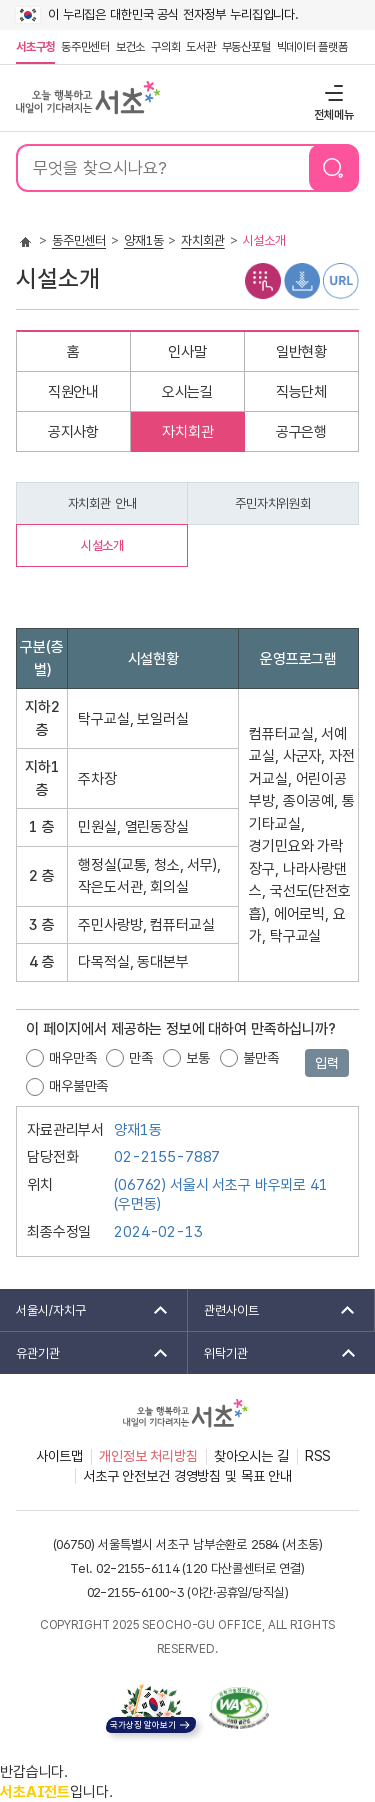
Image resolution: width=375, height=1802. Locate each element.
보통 (198, 1058)
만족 (141, 1058)
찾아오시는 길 (251, 1456)
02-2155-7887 (167, 1157)
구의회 (165, 47)
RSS (318, 1456)
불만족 (261, 1058)
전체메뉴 (331, 92)
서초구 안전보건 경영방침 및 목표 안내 (187, 1476)
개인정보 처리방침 (148, 1456)
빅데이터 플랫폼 (312, 47)
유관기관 (85, 1353)
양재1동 (143, 240)
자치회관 (202, 240)
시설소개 (102, 545)
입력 (327, 1063)
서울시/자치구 (85, 1310)
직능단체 (301, 392)
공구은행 (301, 432)
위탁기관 (274, 1353)
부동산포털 (246, 47)
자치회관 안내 (102, 503)
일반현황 (301, 352)
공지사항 (73, 432)
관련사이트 (273, 1310)
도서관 (200, 47)
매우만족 (72, 1058)
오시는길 (187, 392)
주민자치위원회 (273, 503)
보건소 (130, 47)
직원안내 (73, 392)
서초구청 (35, 47)
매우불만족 (78, 1086)
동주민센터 (84, 47)
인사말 (187, 352)
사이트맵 (59, 1456)
